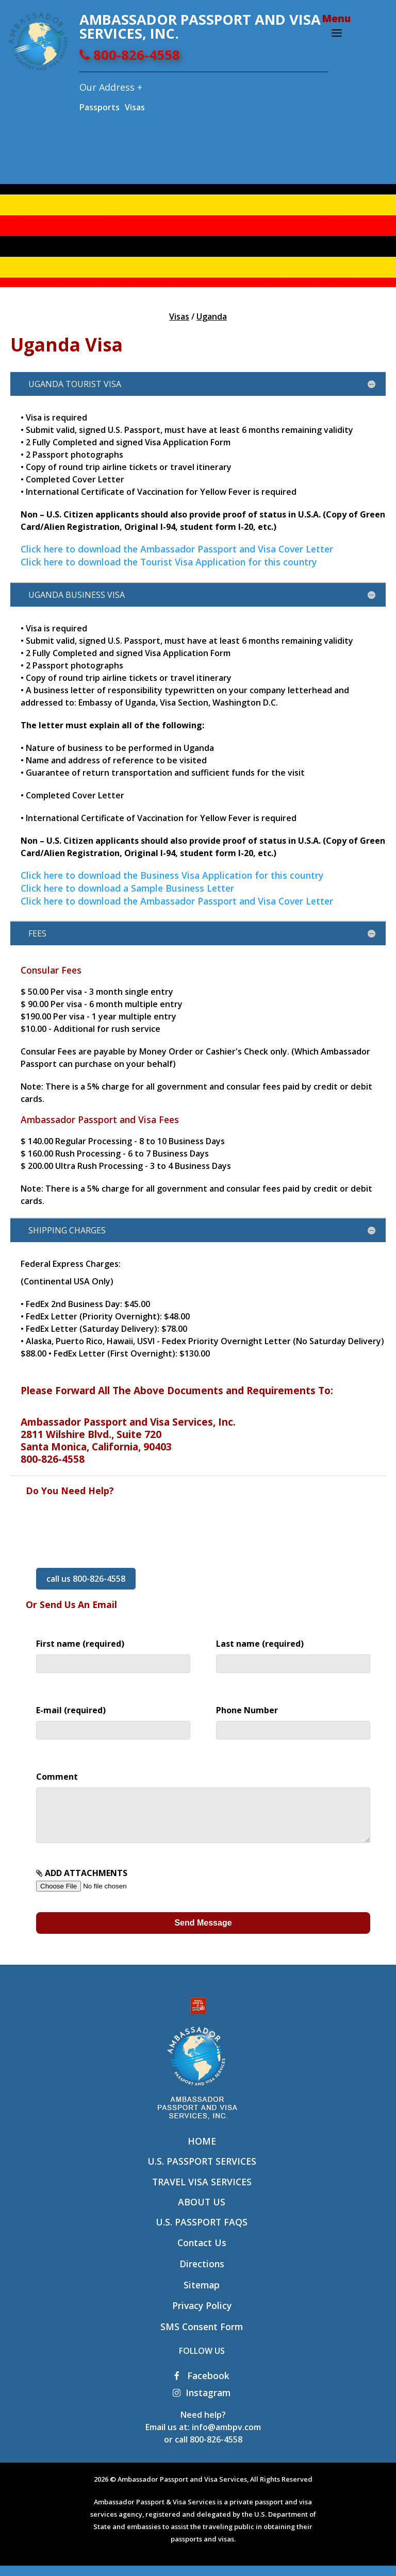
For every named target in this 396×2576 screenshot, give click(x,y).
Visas (135, 107)
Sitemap (202, 2295)
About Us (201, 2212)
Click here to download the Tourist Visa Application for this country (169, 562)
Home (202, 2151)
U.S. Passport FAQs (202, 2232)
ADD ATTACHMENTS (101, 1889)
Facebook (201, 2386)
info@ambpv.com (226, 2437)
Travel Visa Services (202, 2192)
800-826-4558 (129, 55)
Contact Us (201, 2253)
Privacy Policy (202, 2316)
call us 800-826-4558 (85, 1578)
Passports (99, 107)
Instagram (201, 2403)
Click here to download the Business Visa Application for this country (172, 875)
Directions (201, 2274)
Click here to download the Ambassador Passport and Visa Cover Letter (177, 549)
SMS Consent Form (201, 2337)
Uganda (211, 316)
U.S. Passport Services (201, 2171)
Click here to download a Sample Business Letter (127, 888)
